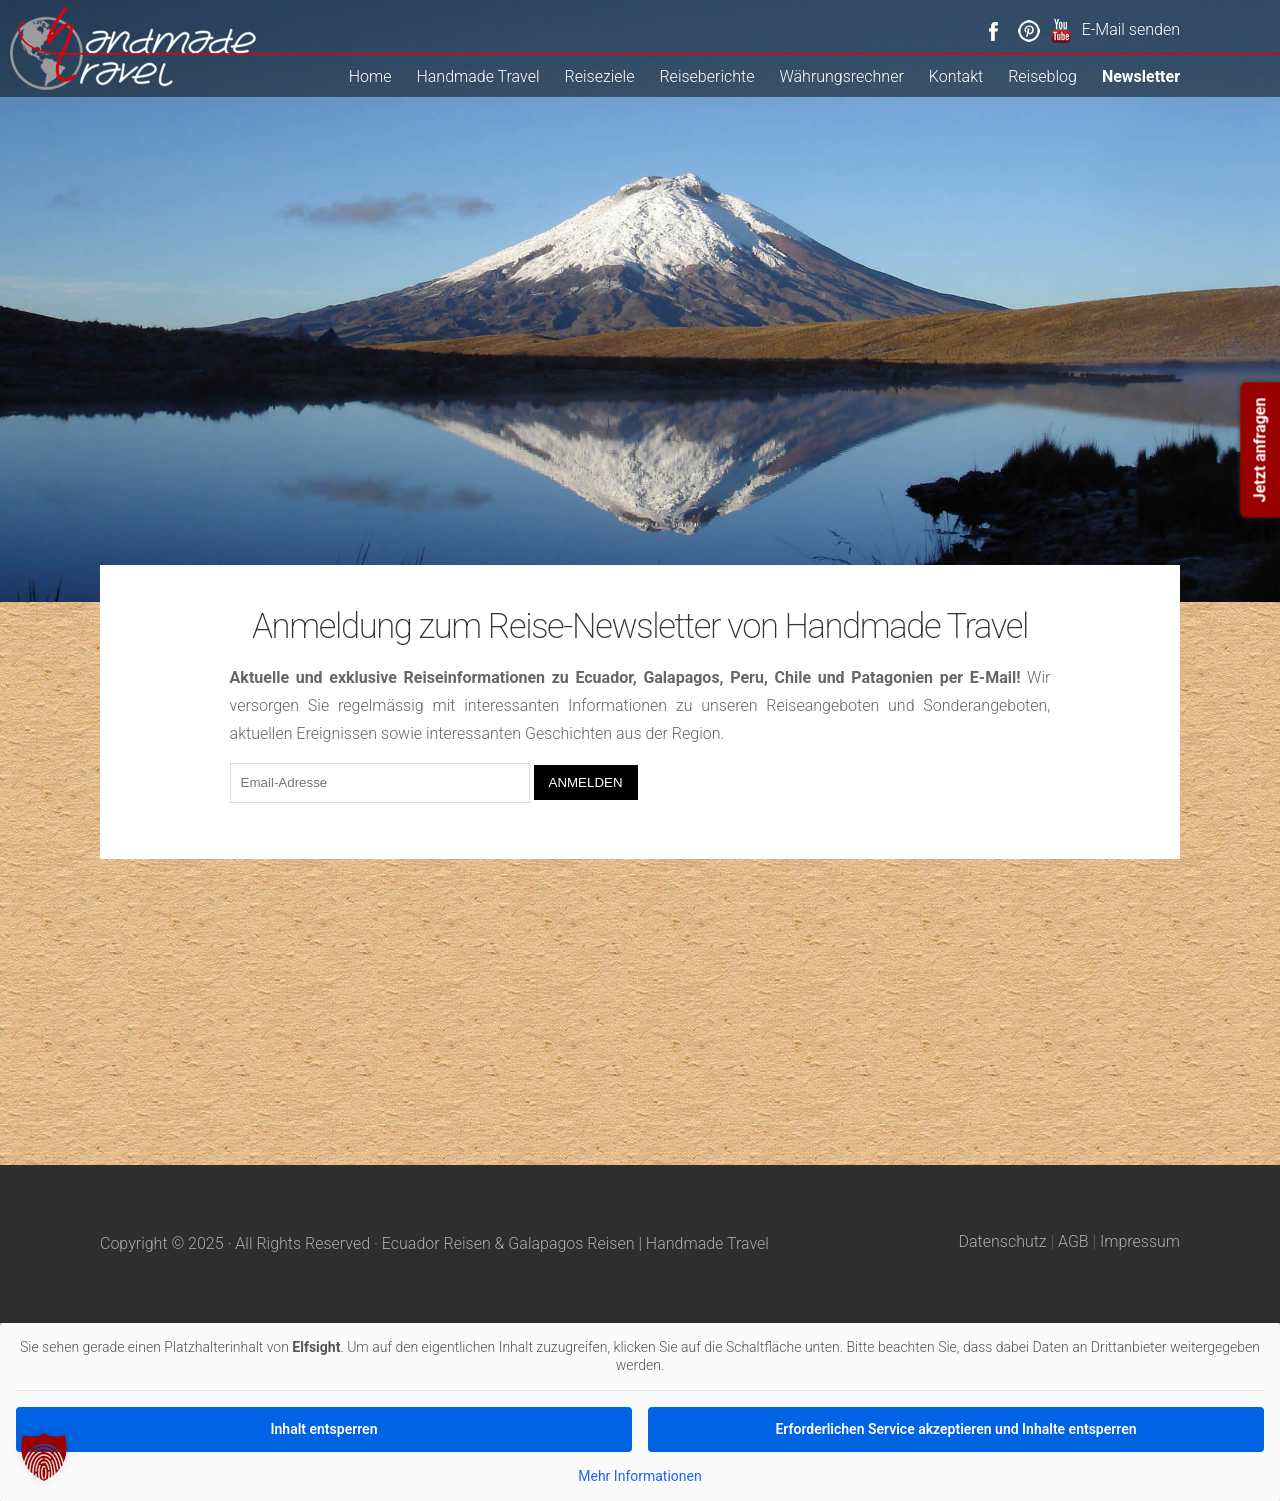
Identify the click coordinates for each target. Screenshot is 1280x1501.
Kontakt (956, 76)
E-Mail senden (1131, 29)
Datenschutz (1003, 1241)
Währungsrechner (841, 76)
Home (370, 76)
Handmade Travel (477, 76)
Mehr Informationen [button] (639, 1476)
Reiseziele (600, 76)
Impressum (1140, 1241)
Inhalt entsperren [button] (324, 1429)
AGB (1073, 1241)
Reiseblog (1042, 76)
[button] (44, 1457)
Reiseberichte (706, 76)
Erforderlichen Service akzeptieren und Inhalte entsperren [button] (955, 1429)
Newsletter (1141, 76)
